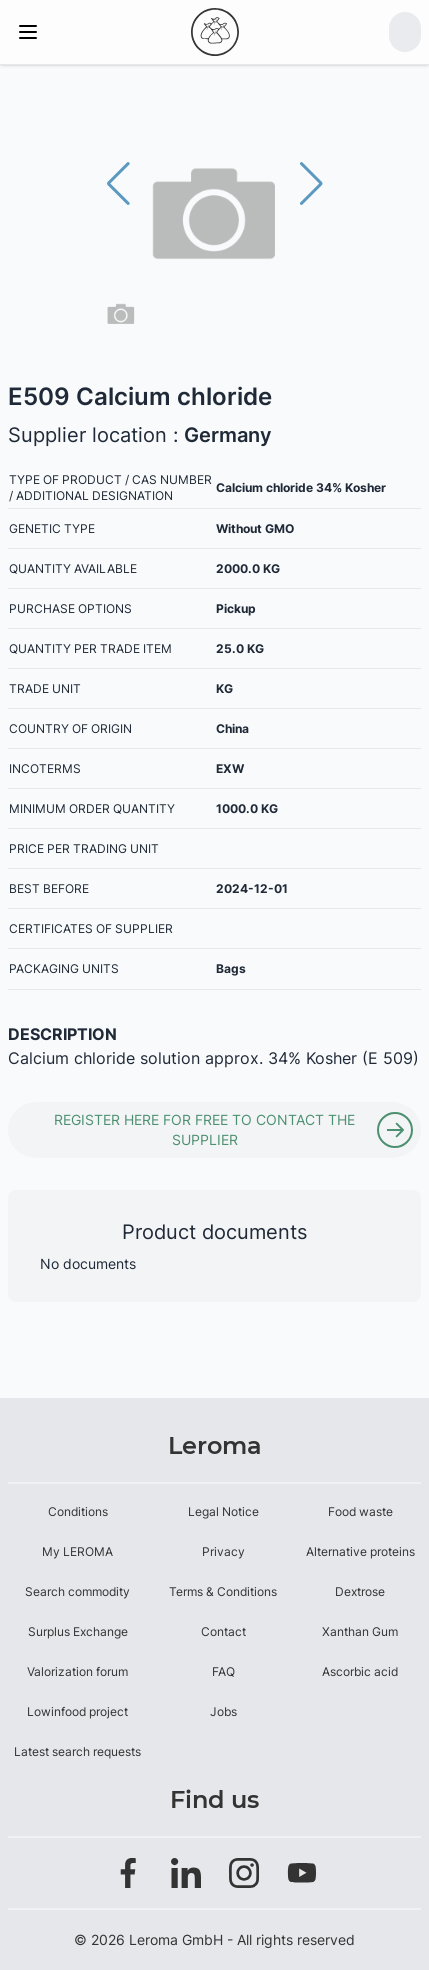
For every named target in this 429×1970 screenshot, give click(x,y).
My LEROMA (77, 1551)
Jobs (223, 1711)
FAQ (223, 1671)
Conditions (78, 1511)
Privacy (223, 1551)
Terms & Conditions (223, 1591)
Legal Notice (223, 1511)
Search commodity (77, 1591)
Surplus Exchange (78, 1631)
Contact (223, 1631)
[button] (311, 184)
